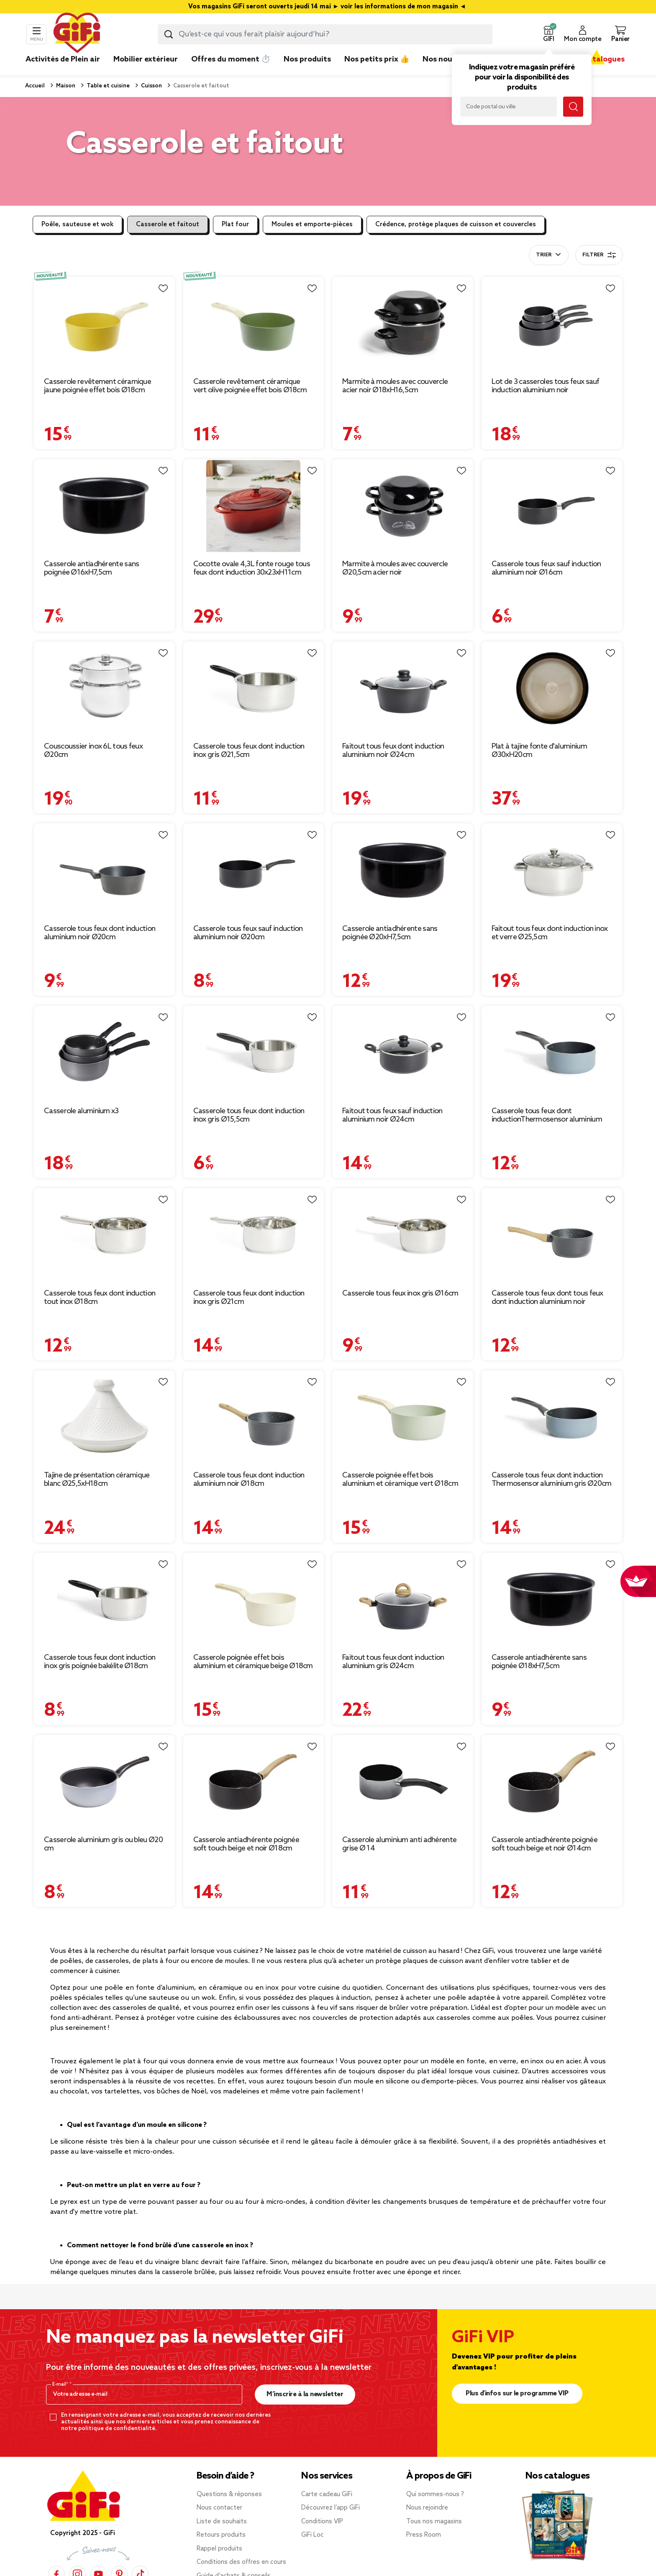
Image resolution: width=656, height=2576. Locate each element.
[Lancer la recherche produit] (168, 34)
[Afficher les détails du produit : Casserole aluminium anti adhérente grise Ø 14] (402, 1782)
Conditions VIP (322, 2521)
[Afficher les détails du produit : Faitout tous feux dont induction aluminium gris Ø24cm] (402, 1600)
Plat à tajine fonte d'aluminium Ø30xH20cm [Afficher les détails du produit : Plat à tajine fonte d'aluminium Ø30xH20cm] (539, 750)
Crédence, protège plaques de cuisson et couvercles (455, 224)
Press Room (423, 2535)
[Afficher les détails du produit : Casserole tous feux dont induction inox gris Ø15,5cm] (253, 1053)
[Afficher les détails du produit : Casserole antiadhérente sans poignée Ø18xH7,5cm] (552, 1600)
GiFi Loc (312, 2535)
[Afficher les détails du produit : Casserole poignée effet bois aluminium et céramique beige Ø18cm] (253, 1600)
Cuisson (151, 86)
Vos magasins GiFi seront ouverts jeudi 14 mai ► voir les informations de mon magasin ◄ (328, 6)
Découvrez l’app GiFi (330, 2508)
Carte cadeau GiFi (326, 2494)
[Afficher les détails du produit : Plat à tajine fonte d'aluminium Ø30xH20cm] (552, 688)
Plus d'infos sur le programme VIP (517, 2393)
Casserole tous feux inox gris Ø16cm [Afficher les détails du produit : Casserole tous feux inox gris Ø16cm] (400, 1293)
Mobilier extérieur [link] (145, 59)
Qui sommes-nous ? (435, 2494)
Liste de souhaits (222, 2521)
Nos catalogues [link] (596, 59)
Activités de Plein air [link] (63, 59)
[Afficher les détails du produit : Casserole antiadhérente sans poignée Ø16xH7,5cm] (104, 506)
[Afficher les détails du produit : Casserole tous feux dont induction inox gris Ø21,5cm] (253, 688)
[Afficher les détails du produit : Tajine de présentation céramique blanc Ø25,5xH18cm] (104, 1417)
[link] (307, 72)
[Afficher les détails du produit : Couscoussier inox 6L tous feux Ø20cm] (104, 688)
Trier (543, 255)
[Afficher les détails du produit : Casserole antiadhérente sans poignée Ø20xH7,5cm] (402, 870)
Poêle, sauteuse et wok (77, 224)
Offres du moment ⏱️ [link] (230, 59)
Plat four (235, 224)
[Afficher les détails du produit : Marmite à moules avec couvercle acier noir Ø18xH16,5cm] (402, 324)
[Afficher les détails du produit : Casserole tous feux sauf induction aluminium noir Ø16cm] (552, 506)
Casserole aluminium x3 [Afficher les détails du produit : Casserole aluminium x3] (81, 1111)
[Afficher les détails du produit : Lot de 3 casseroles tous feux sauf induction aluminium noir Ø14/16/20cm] (552, 324)
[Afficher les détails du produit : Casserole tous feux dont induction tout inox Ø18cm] (104, 1235)
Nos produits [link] (307, 59)
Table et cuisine (107, 86)
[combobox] (325, 34)
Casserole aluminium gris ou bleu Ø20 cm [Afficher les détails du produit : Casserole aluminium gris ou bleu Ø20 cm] (103, 1844)
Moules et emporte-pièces (312, 224)
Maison (65, 86)
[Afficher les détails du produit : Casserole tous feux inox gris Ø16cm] (402, 1235)
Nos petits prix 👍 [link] (376, 59)
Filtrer (599, 255)
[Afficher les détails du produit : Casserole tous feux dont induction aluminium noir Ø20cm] (104, 870)
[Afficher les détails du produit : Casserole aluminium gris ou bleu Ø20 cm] (104, 1782)
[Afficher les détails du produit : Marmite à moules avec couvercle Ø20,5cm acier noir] (402, 506)
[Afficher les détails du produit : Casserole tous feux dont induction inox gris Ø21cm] (253, 1235)
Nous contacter (219, 2508)
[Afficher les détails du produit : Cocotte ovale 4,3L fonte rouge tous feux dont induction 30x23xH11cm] (253, 506)
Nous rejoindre (427, 2508)
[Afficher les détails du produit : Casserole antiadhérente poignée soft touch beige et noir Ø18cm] (253, 1782)
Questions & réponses (229, 2494)
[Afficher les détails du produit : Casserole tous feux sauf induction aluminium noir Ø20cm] (253, 870)
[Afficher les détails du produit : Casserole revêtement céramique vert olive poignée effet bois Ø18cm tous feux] (253, 324)
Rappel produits (219, 2549)
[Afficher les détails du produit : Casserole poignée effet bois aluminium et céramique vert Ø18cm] (402, 1417)
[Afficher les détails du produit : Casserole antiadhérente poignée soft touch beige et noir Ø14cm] (552, 1782)
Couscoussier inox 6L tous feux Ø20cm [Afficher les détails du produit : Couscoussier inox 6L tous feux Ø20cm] (93, 750)
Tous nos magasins (434, 2521)
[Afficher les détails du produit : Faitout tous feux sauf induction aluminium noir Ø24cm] (402, 1053)
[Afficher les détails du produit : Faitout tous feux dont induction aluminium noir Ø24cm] (402, 688)
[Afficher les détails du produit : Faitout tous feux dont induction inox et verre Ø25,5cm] (552, 870)
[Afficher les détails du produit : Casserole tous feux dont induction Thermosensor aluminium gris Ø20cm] (552, 1417)
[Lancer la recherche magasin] (573, 107)
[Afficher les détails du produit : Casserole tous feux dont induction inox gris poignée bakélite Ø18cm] (104, 1600)
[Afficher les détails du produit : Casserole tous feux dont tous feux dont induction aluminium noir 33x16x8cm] (552, 1235)
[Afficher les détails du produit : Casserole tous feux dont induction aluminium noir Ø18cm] (253, 1417)
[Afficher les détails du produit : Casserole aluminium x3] (104, 1053)
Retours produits (221, 2535)
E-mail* (60, 2384)
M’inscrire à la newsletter (304, 2394)
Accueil (35, 86)
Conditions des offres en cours (241, 2562)
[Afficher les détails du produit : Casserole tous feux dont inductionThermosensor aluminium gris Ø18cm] (552, 1053)
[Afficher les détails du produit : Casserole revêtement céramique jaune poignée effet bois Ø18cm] (104, 324)
